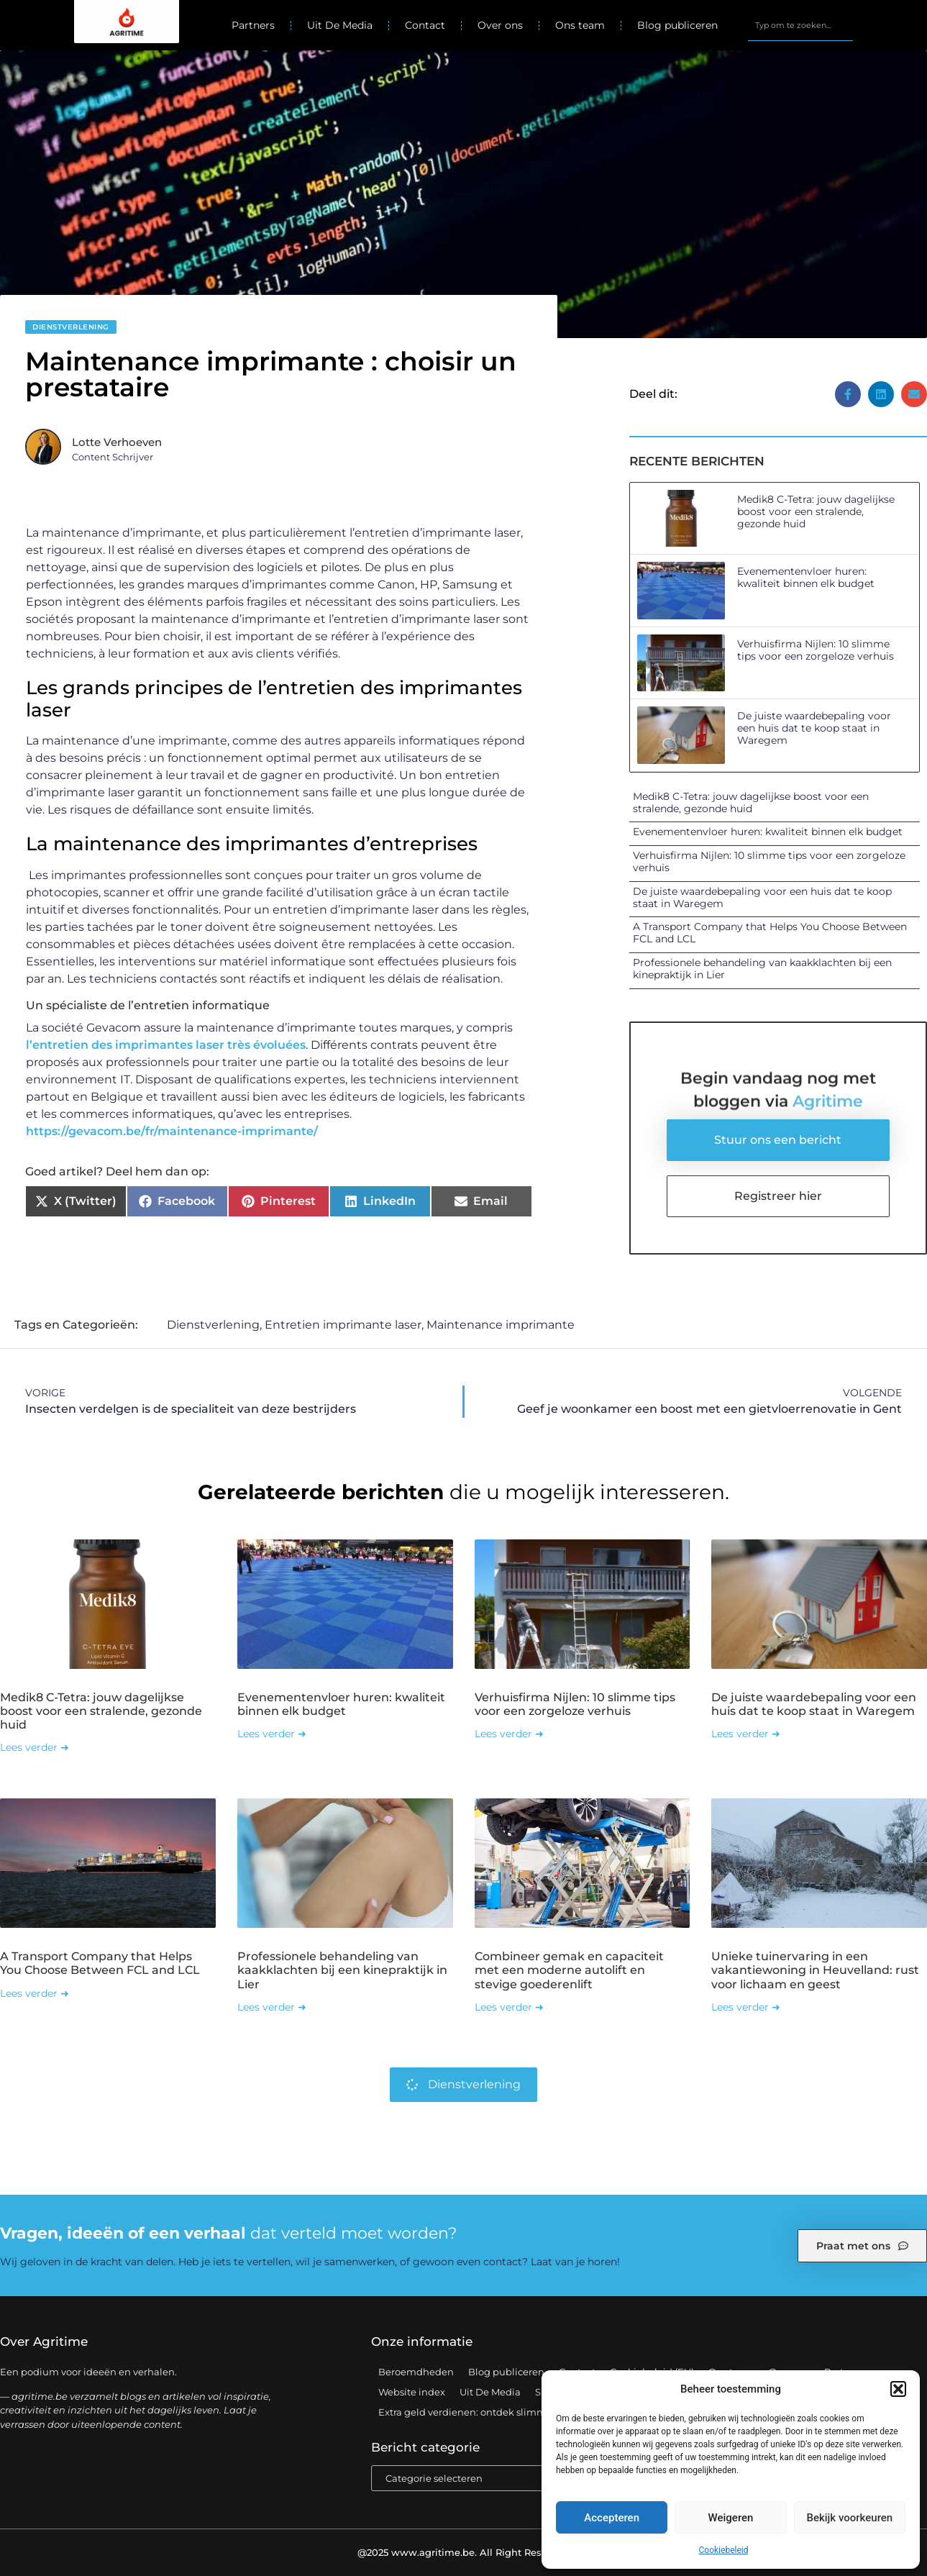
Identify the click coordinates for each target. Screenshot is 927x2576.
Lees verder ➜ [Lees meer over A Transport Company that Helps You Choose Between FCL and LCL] (34, 1993)
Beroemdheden (416, 2371)
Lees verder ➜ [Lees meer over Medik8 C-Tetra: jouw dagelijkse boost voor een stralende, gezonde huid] (34, 1747)
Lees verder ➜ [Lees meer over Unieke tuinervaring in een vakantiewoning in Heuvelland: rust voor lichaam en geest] (745, 2007)
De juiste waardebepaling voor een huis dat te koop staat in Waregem (814, 728)
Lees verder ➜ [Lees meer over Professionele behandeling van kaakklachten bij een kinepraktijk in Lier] (271, 2007)
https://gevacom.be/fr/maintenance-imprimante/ (172, 1131)
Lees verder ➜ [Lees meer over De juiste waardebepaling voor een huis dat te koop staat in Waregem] (745, 1733)
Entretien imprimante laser (343, 1325)
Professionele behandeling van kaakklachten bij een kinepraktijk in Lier (762, 968)
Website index (411, 2392)
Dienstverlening (70, 327)
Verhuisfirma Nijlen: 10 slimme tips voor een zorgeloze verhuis (815, 650)
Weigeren (731, 2517)
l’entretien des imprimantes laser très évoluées (166, 1045)
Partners (253, 25)
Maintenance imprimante (500, 1325)
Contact (425, 25)
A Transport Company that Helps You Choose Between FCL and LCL (770, 932)
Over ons (500, 25)
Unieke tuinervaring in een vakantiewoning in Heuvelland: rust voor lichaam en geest (815, 1969)
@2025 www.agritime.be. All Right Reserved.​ (463, 2552)
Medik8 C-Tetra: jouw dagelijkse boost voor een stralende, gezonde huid (816, 511)
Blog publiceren (677, 25)
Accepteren (611, 2517)
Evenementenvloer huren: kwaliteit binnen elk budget (806, 577)
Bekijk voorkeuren (849, 2517)
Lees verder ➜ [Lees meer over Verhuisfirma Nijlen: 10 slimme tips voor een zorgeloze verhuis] (509, 1733)
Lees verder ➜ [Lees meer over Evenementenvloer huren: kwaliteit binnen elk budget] (271, 1733)
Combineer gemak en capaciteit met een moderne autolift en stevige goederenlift (569, 1969)
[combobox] (800, 25)
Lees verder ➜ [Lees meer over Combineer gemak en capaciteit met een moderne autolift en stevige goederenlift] (509, 2007)
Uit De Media (340, 25)
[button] (898, 2389)
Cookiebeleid (724, 2550)
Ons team (580, 25)
